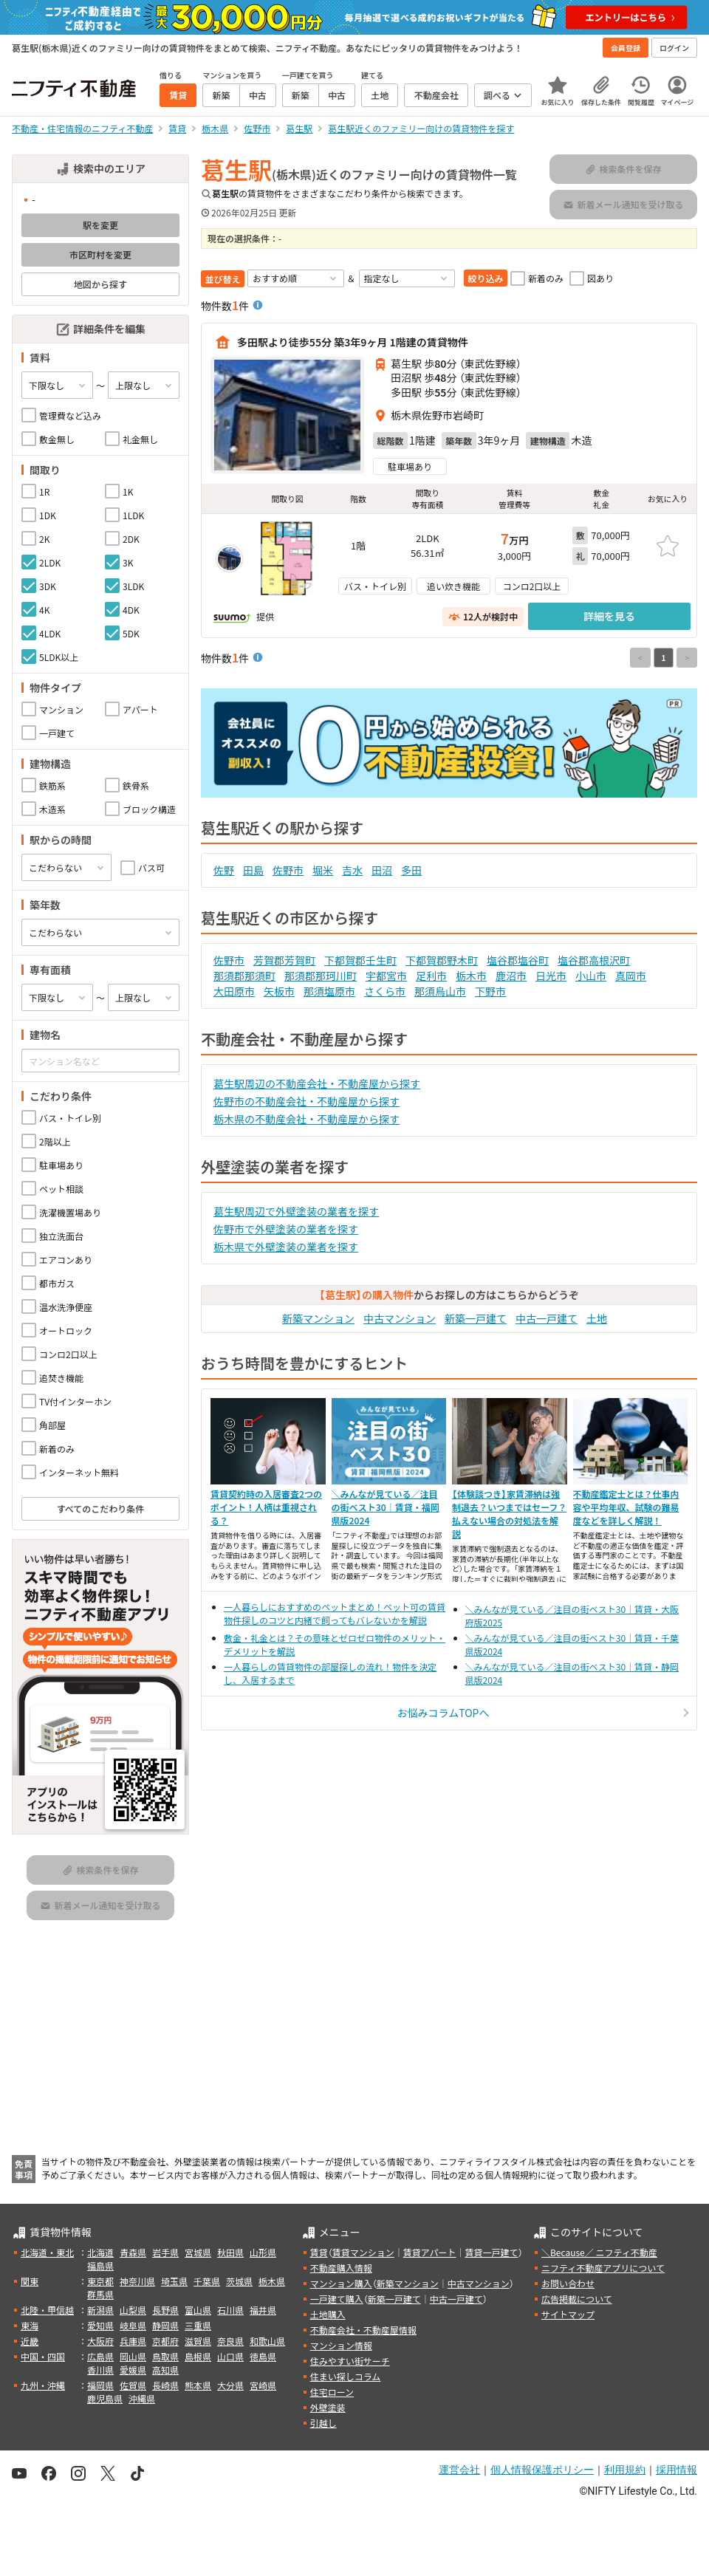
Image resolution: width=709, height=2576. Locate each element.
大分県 (230, 2385)
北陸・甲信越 (47, 2309)
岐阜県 (133, 2325)
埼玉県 (174, 2281)
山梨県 (133, 2309)
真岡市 (630, 975)
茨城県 (239, 2281)
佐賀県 (133, 2385)
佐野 (223, 870)
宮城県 (198, 2252)
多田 (411, 870)
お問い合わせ (568, 2283)
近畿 (29, 2340)
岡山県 (133, 2356)
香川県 (100, 2369)
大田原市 (234, 991)
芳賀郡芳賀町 (284, 960)
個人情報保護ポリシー (542, 2470)
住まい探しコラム (345, 2376)
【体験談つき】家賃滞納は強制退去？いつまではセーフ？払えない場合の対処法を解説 (509, 1513)
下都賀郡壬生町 (360, 960)
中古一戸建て (547, 1318)
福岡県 (100, 2385)
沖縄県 (142, 2398)
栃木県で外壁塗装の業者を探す (285, 1246)
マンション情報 (341, 2345)
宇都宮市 (386, 975)
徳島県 (263, 2356)
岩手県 (165, 2252)
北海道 (100, 2252)
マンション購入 (341, 2283)
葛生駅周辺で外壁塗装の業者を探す (296, 1211)
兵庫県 (133, 2340)
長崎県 (165, 2385)
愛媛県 (133, 2369)
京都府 (165, 2340)
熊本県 (198, 2385)
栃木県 (271, 2281)
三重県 (198, 2325)
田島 (253, 870)
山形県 (263, 2252)
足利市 (431, 975)
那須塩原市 (329, 991)
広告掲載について (576, 2298)
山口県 (230, 2356)
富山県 (198, 2309)
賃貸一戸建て (491, 2252)
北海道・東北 (47, 2252)
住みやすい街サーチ (350, 2360)
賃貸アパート (429, 2252)
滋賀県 (198, 2340)
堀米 (322, 870)
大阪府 (100, 2340)
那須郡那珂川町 (320, 975)
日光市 (550, 975)
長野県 (165, 2309)
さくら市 (384, 991)
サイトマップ (568, 2314)
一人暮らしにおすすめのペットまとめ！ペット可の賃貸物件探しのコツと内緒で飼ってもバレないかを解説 (334, 1613)
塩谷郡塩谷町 (518, 960)
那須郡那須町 (244, 975)
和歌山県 (267, 2340)
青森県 (133, 2252)
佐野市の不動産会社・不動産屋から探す (306, 1101)
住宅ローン (332, 2391)
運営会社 (459, 2470)
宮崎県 (263, 2385)
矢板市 (279, 991)
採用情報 (676, 2470)
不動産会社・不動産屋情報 (363, 2329)
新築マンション (318, 1318)
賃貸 (319, 2252)
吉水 (352, 870)
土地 (596, 1318)
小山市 (590, 975)
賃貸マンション (363, 2252)
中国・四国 (43, 2356)
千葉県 (206, 2281)
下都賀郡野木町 (441, 960)
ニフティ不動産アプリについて (603, 2267)
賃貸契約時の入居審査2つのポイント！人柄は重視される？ (266, 1507)
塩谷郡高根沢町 (594, 960)
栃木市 (471, 975)
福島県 (100, 2265)
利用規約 (624, 2470)
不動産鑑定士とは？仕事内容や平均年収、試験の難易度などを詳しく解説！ (626, 1507)
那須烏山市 (440, 991)
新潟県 (100, 2309)
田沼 (381, 870)
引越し (323, 2422)
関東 (29, 2281)
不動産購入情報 (341, 2267)
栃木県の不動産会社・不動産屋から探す (306, 1118)
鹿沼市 (511, 975)
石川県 (230, 2309)
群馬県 (100, 2294)
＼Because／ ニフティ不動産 (599, 2252)
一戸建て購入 (336, 2298)
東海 (29, 2325)
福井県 (263, 2309)
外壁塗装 (328, 2407)
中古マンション (399, 1318)
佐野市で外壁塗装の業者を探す (285, 1229)
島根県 (198, 2356)
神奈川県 (137, 2281)
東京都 (100, 2281)
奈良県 (230, 2340)
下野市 (490, 991)
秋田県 (230, 2252)
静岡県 (165, 2325)
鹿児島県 (105, 2398)
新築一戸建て (476, 1318)
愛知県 (100, 2325)
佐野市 (288, 870)
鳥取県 (165, 2356)
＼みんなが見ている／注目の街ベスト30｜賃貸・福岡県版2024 (385, 1507)
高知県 (165, 2369)
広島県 (100, 2356)
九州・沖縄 (43, 2385)
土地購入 (328, 2314)
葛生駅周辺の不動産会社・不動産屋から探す (316, 1083)
